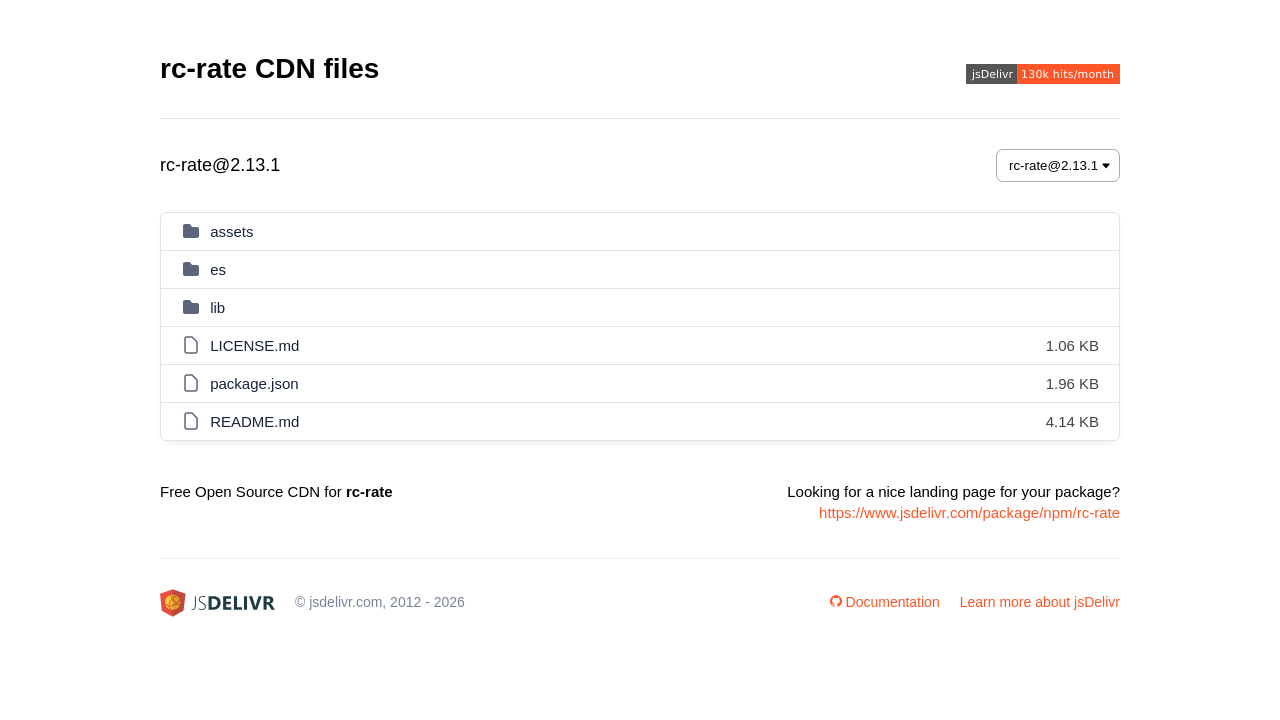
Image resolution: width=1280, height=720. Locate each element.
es (218, 269)
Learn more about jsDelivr (1040, 602)
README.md (254, 421)
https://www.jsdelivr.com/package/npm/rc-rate (969, 512)
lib (217, 307)
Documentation (885, 602)
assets (231, 231)
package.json (254, 383)
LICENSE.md (254, 345)
